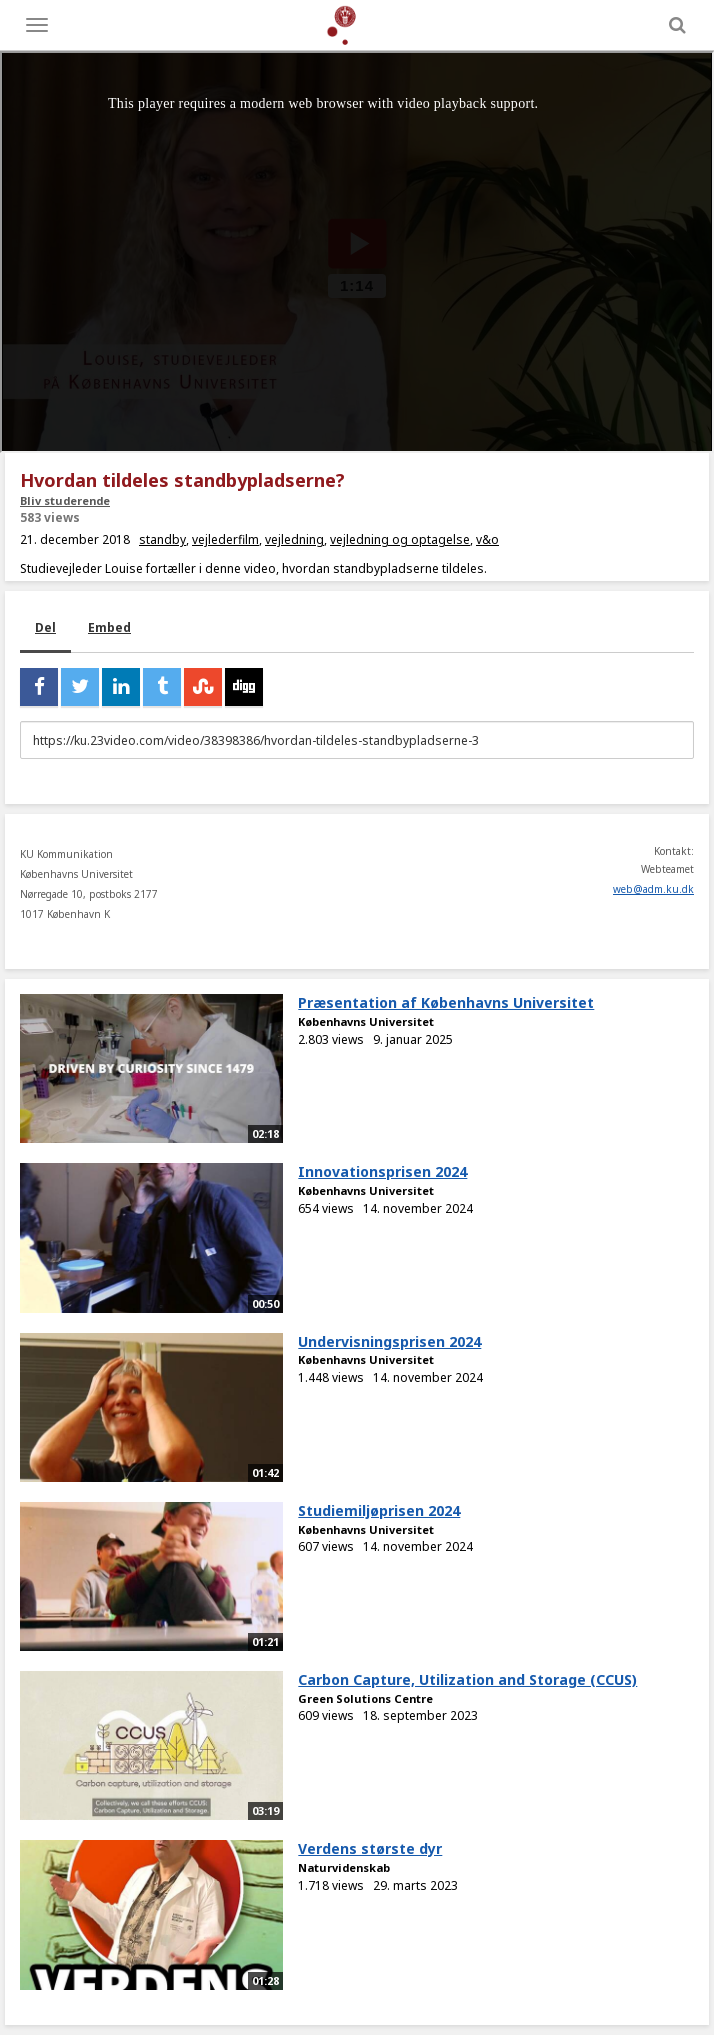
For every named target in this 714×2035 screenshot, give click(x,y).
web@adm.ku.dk (653, 889)
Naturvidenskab (344, 1867)
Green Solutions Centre (365, 1698)
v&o (487, 539)
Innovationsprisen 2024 (382, 1171)
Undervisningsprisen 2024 (389, 1341)
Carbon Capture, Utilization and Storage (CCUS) (467, 1679)
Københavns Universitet (366, 1021)
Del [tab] (45, 627)
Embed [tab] (109, 627)
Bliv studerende (65, 500)
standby (162, 539)
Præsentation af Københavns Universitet (446, 1002)
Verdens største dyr (370, 1848)
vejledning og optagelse (400, 539)
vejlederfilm (225, 539)
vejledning (294, 539)
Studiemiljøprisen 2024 (379, 1510)
